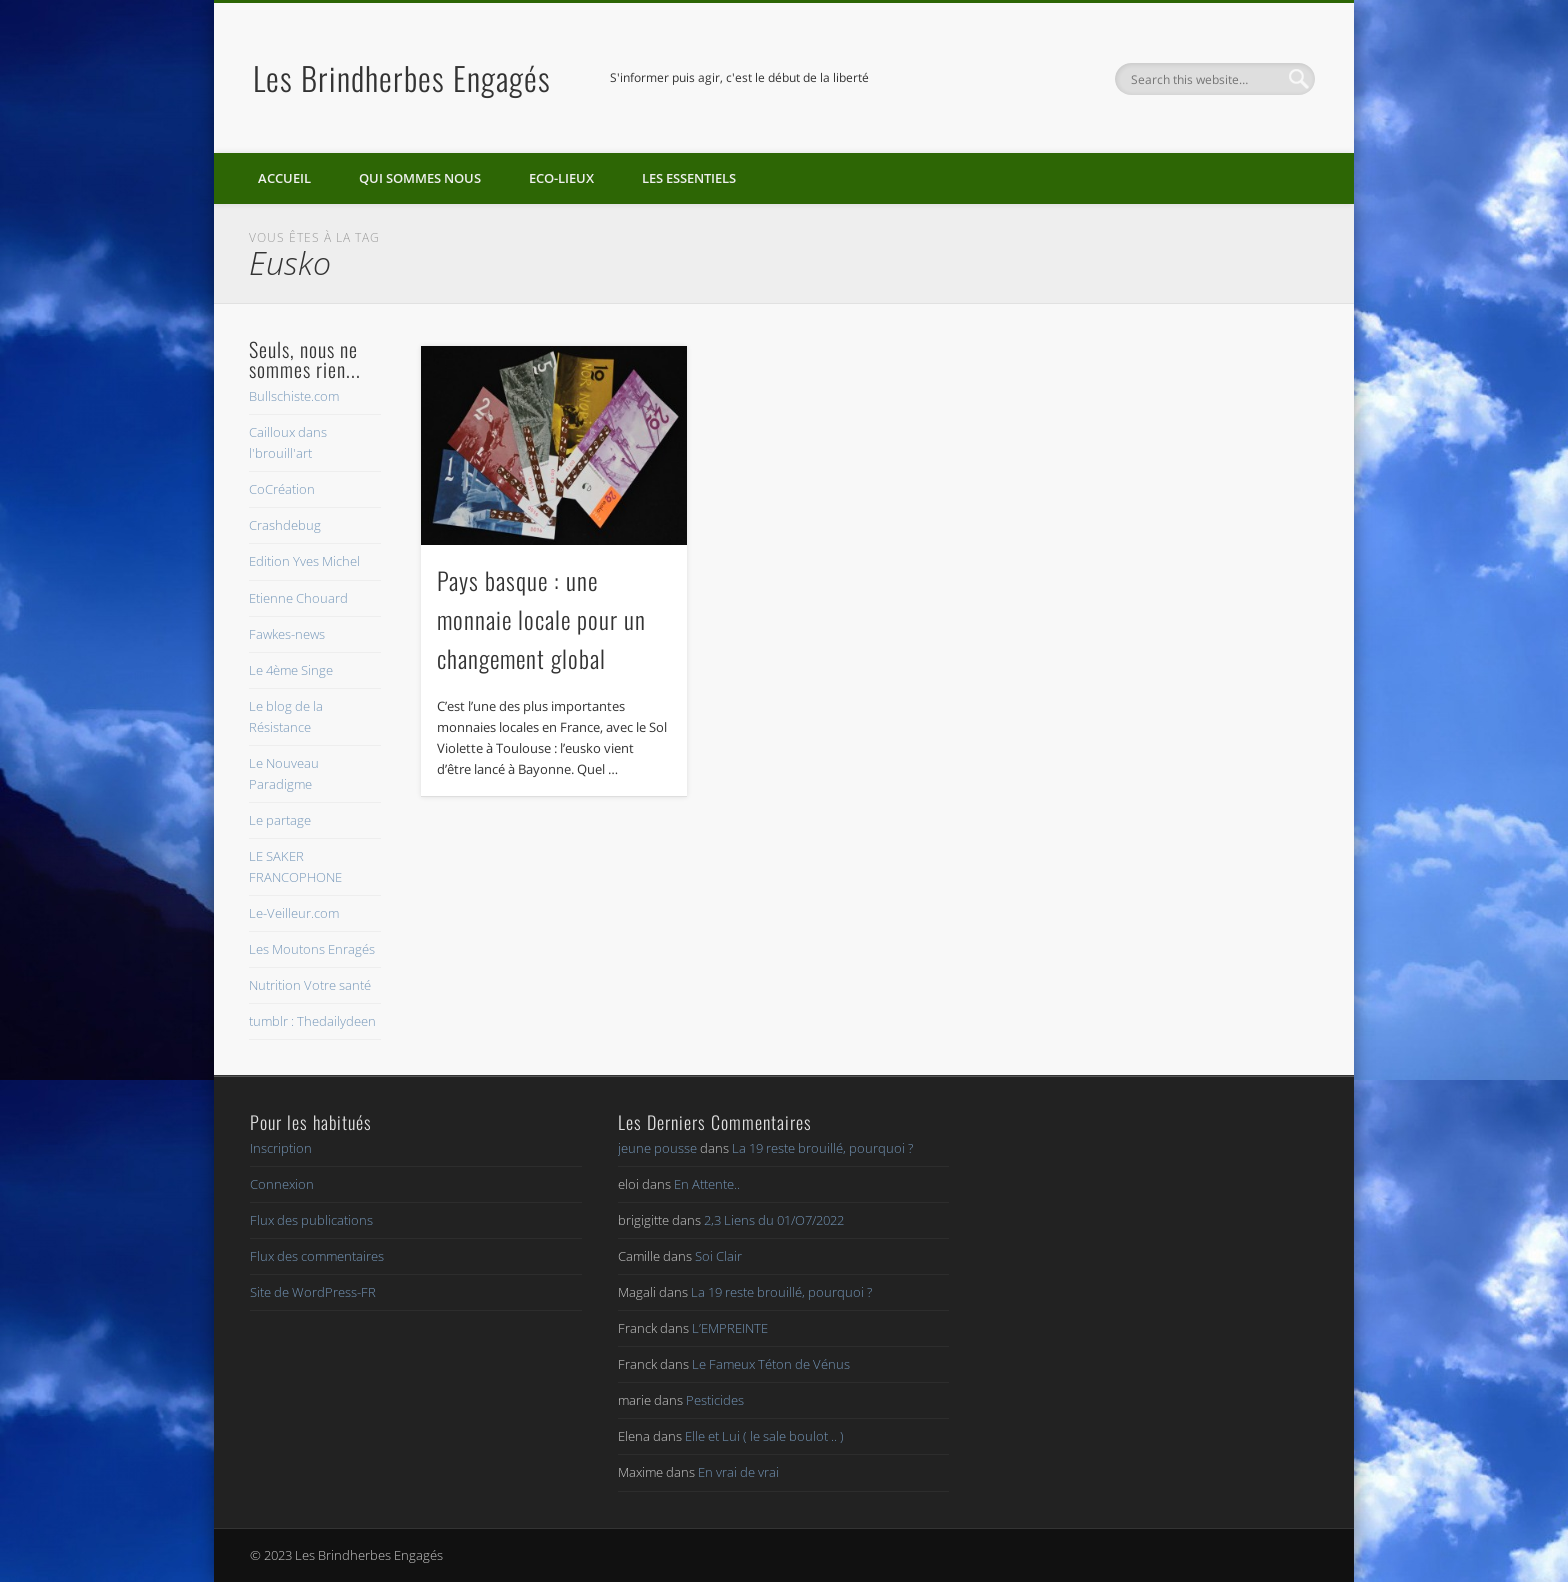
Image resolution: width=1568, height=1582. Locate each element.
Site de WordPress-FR (313, 1292)
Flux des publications (311, 1220)
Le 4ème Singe (291, 670)
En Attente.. (707, 1184)
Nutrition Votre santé (310, 985)
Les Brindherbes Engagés (402, 77)
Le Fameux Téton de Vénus (771, 1364)
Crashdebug (285, 525)
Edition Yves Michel (304, 561)
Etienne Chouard (298, 598)
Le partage (280, 820)
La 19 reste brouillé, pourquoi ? (822, 1148)
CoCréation (282, 489)
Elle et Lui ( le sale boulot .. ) (764, 1436)
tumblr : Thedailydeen (312, 1021)
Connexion (282, 1184)
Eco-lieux (561, 178)
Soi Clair (718, 1256)
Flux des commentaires (317, 1256)
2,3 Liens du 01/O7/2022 (774, 1220)
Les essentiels (689, 178)
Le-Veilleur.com (294, 913)
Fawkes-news (287, 634)
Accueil (284, 178)
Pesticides (715, 1400)
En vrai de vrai (738, 1472)
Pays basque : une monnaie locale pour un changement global (541, 619)
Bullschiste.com (294, 396)
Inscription (281, 1148)
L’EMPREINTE (730, 1328)
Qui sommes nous (420, 178)
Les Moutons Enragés (312, 949)
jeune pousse (657, 1148)
